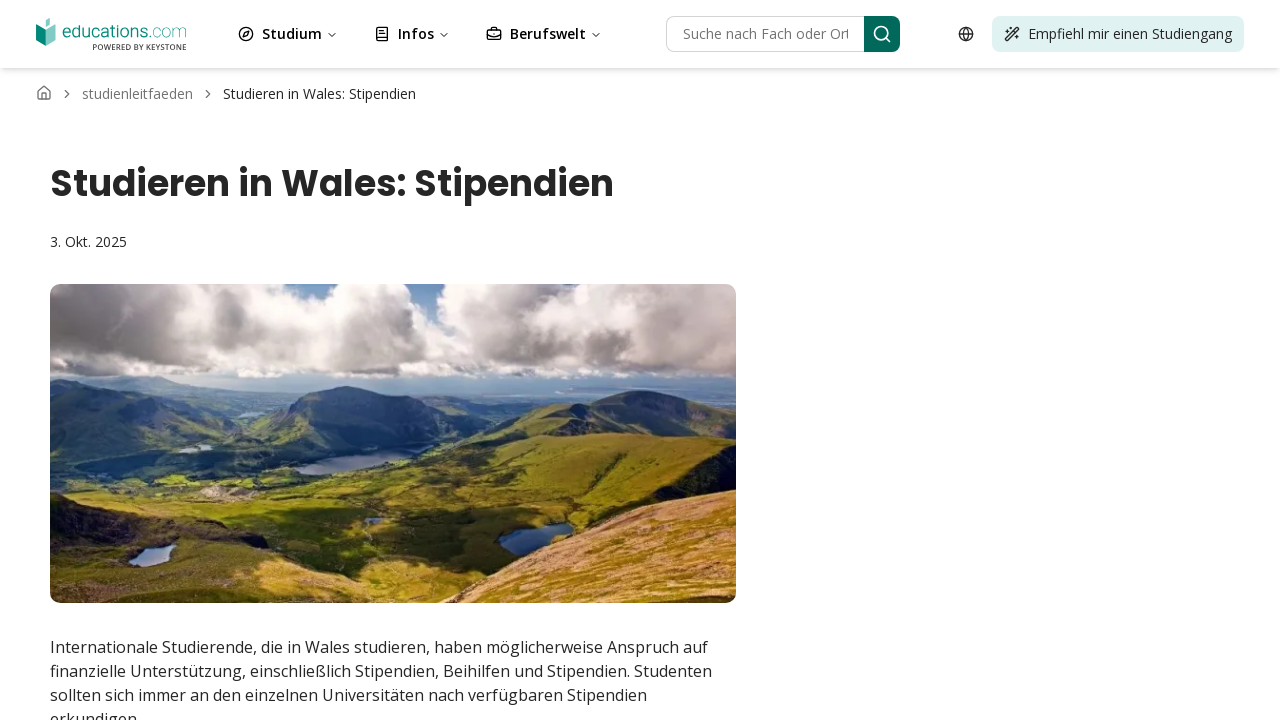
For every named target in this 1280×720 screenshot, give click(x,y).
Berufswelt (544, 33)
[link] (319, 94)
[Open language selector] (966, 34)
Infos (412, 33)
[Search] (882, 34)
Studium (288, 33)
